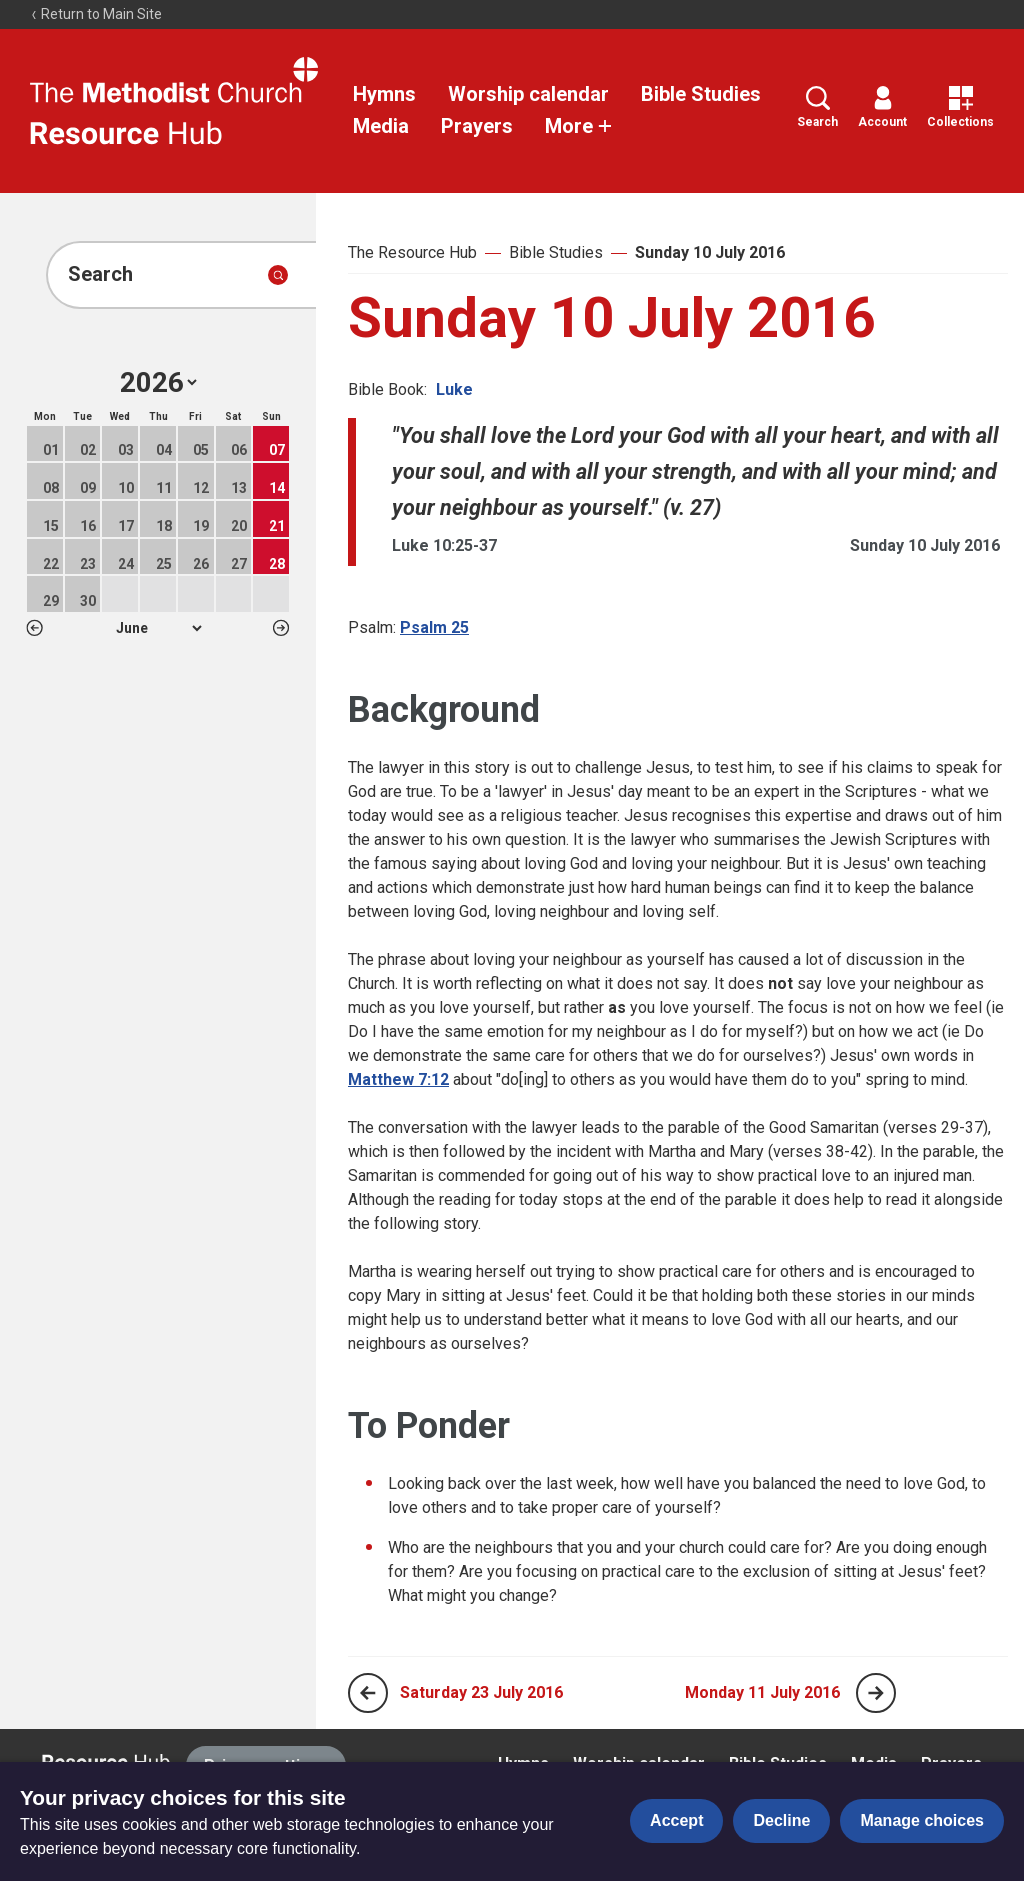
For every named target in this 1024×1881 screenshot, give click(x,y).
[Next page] (876, 1693)
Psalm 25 (434, 627)
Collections (960, 107)
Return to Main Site (96, 14)
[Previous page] (368, 1693)
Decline (781, 1820)
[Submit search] (278, 275)
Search (817, 107)
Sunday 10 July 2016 (710, 252)
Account (882, 107)
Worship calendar (528, 94)
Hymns (384, 94)
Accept (676, 1820)
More (579, 126)
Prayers (477, 126)
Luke (454, 389)
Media (381, 126)
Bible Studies (701, 94)
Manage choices (922, 1820)
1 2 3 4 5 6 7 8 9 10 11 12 (158, 628)
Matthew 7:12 (398, 1079)
